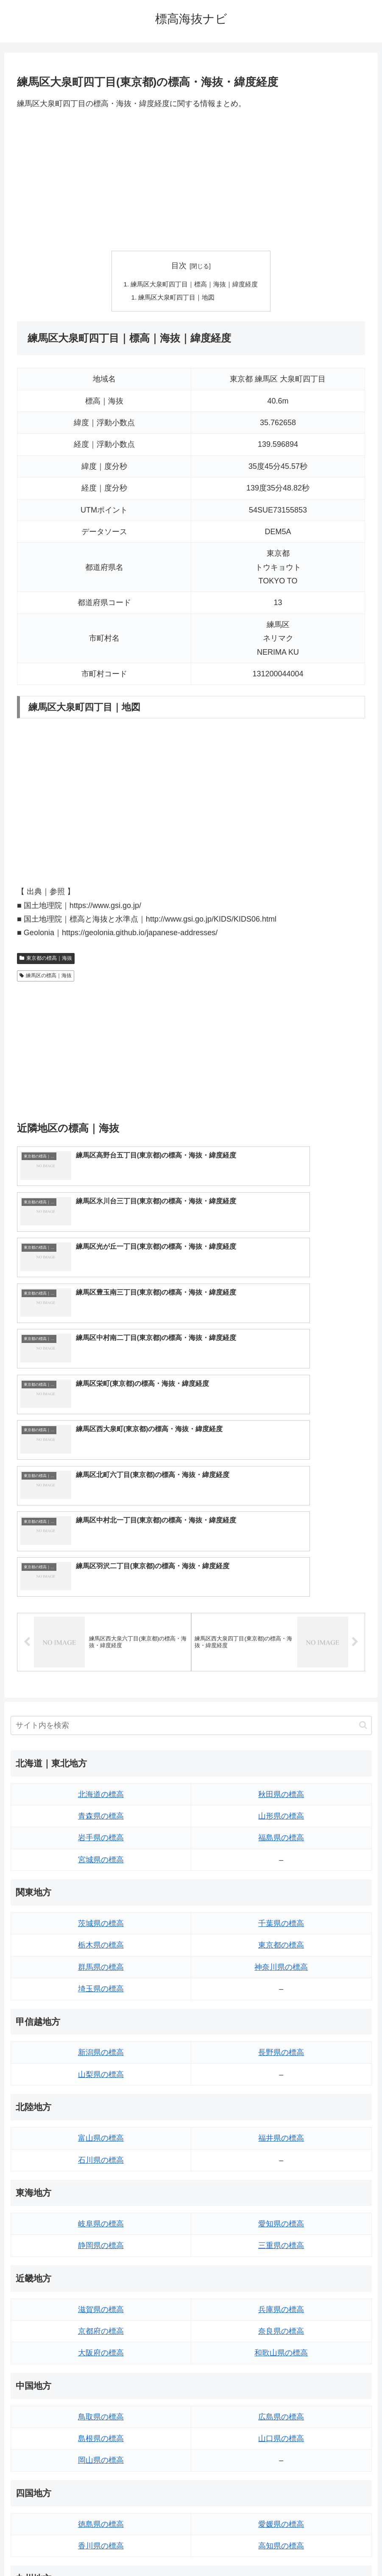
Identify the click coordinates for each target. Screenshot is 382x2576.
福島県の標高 (281, 1617)
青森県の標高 (101, 1596)
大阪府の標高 (101, 2132)
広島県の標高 (281, 2196)
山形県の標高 (281, 1596)
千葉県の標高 (281, 1703)
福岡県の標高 (101, 2389)
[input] (191, 1505)
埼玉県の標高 (101, 1768)
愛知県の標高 (281, 2003)
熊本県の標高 (101, 2455)
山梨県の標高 (101, 1854)
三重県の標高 (281, 2025)
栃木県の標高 (101, 1725)
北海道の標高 (101, 1574)
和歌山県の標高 (281, 2132)
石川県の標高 (101, 1940)
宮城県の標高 (101, 1639)
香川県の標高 (101, 2325)
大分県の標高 (281, 2389)
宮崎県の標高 (281, 2411)
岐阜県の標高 (101, 2003)
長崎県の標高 (101, 2433)
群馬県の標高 (101, 1747)
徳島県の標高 (101, 2304)
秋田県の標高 (281, 1574)
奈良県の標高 (281, 2111)
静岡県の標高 (101, 2025)
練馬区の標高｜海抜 (46, 978)
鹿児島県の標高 (281, 2433)
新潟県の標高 (101, 1832)
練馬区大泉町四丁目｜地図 (175, 298)
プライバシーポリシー (222, 2549)
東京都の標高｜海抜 (46, 960)
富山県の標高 (101, 1918)
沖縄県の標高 (281, 2455)
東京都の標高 (281, 1725)
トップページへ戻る (157, 2549)
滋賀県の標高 (101, 2089)
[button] (363, 1505)
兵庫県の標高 (281, 2089)
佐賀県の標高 (101, 2411)
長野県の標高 (281, 1832)
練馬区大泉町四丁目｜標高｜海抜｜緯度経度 (194, 285)
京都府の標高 (101, 2111)
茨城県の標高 (101, 1703)
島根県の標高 (101, 2218)
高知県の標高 (281, 2325)
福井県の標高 (281, 1918)
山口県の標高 (281, 2218)
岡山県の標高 (101, 2240)
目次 (179, 265)
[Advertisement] (191, 180)
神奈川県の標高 (281, 1747)
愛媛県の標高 (281, 2304)
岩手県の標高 (101, 1617)
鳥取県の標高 (101, 2196)
